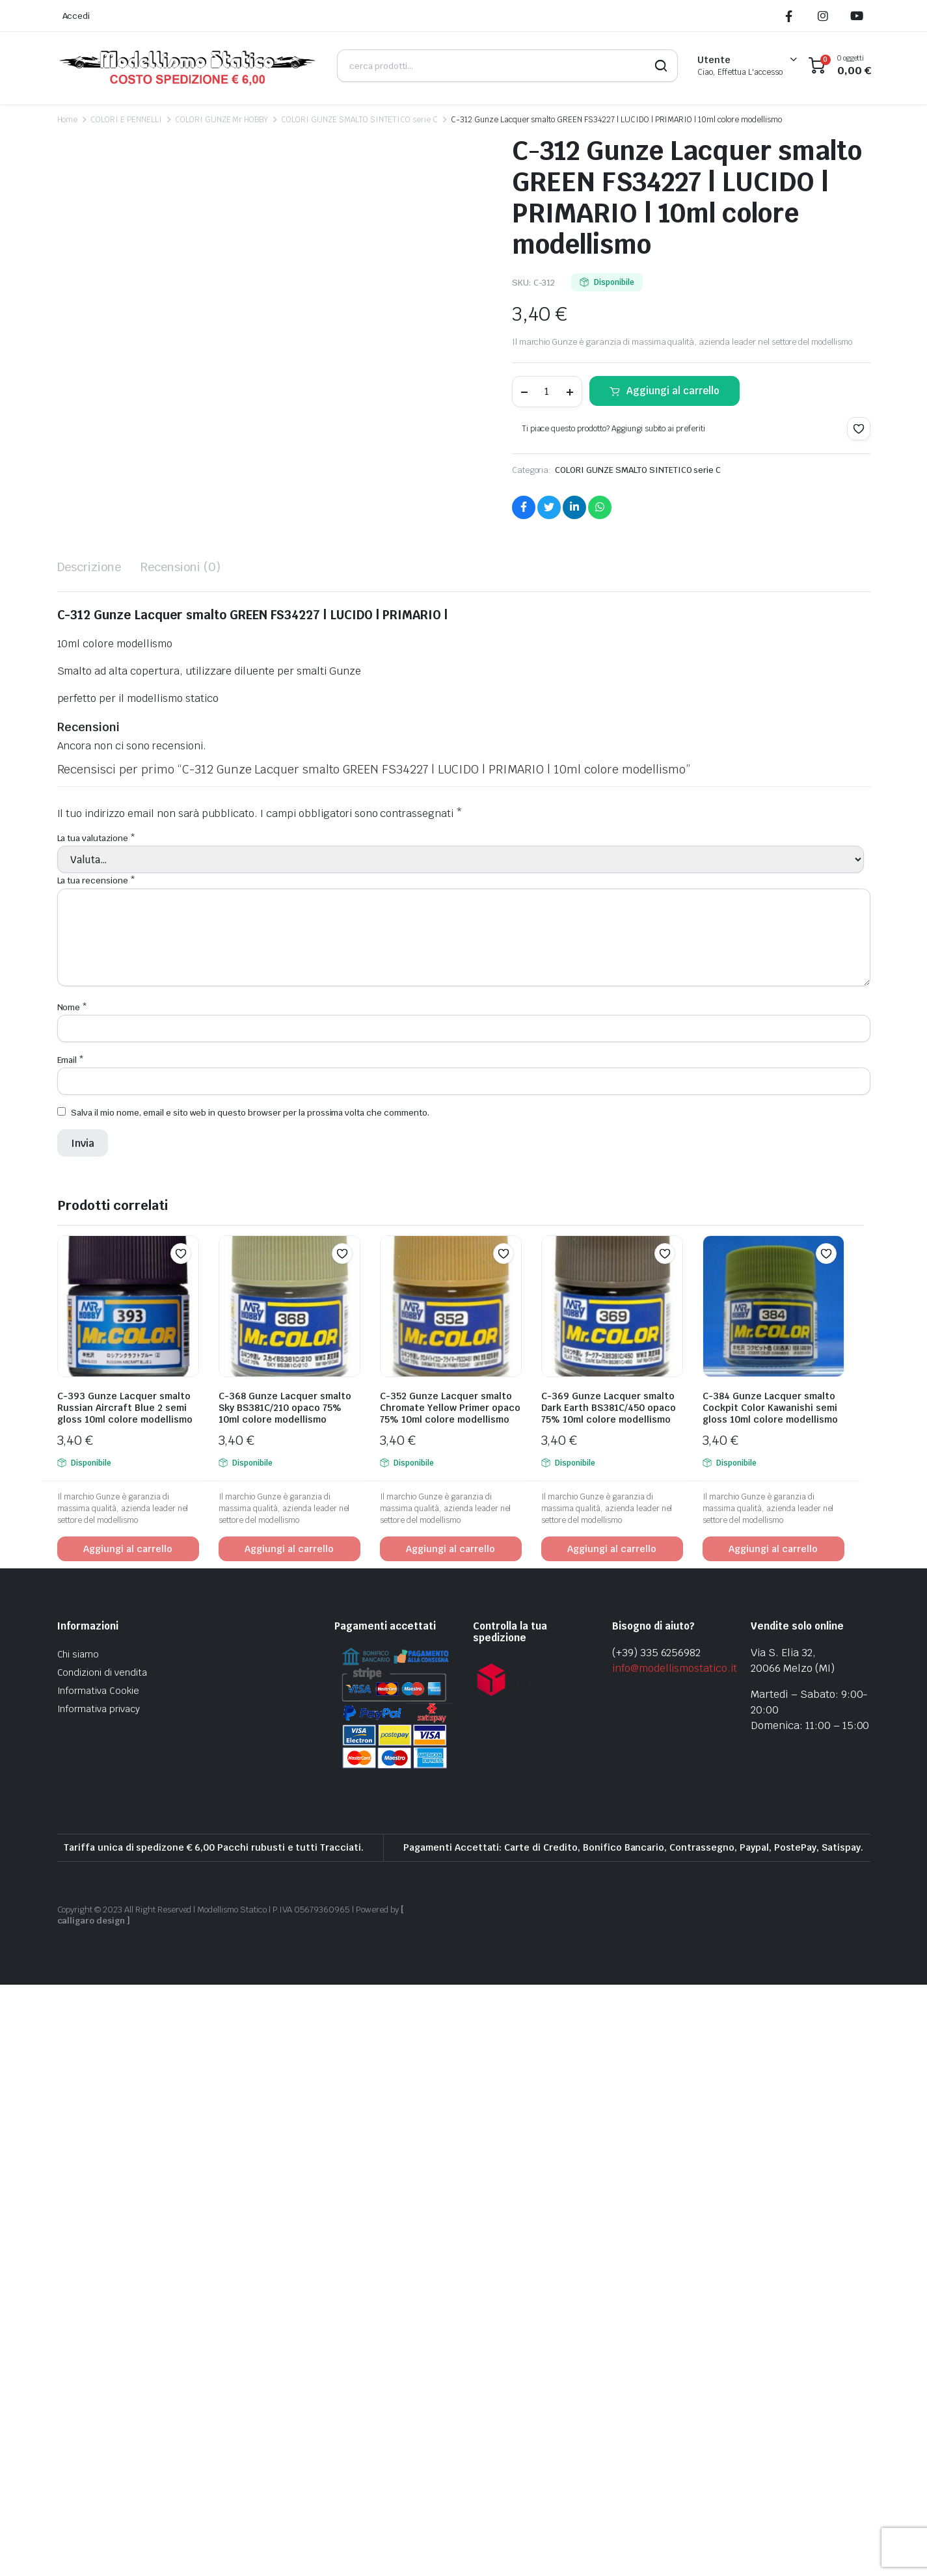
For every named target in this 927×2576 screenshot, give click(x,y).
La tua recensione (96, 1472)
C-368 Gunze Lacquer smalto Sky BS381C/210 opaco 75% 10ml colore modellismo (285, 1999)
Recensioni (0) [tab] (181, 1158)
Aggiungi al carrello (672, 390)
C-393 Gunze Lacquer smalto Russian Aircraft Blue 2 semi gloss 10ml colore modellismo (125, 1999)
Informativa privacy (98, 2301)
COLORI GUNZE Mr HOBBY (221, 119)
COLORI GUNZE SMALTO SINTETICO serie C (359, 119)
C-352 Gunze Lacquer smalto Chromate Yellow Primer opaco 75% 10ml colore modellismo (450, 1999)
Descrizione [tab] (89, 1158)
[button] (858, 428)
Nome (72, 1598)
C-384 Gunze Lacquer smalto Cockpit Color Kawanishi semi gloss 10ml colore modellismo (770, 1999)
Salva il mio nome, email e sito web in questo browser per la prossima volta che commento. (250, 1704)
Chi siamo (78, 2246)
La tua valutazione (96, 1430)
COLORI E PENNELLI (126, 119)
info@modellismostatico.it (674, 2260)
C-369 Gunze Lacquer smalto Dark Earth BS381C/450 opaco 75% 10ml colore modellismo (608, 1999)
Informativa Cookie (98, 2282)
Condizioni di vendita (102, 2264)
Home (67, 119)
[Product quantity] (547, 392)
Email (71, 1651)
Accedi (76, 15)
